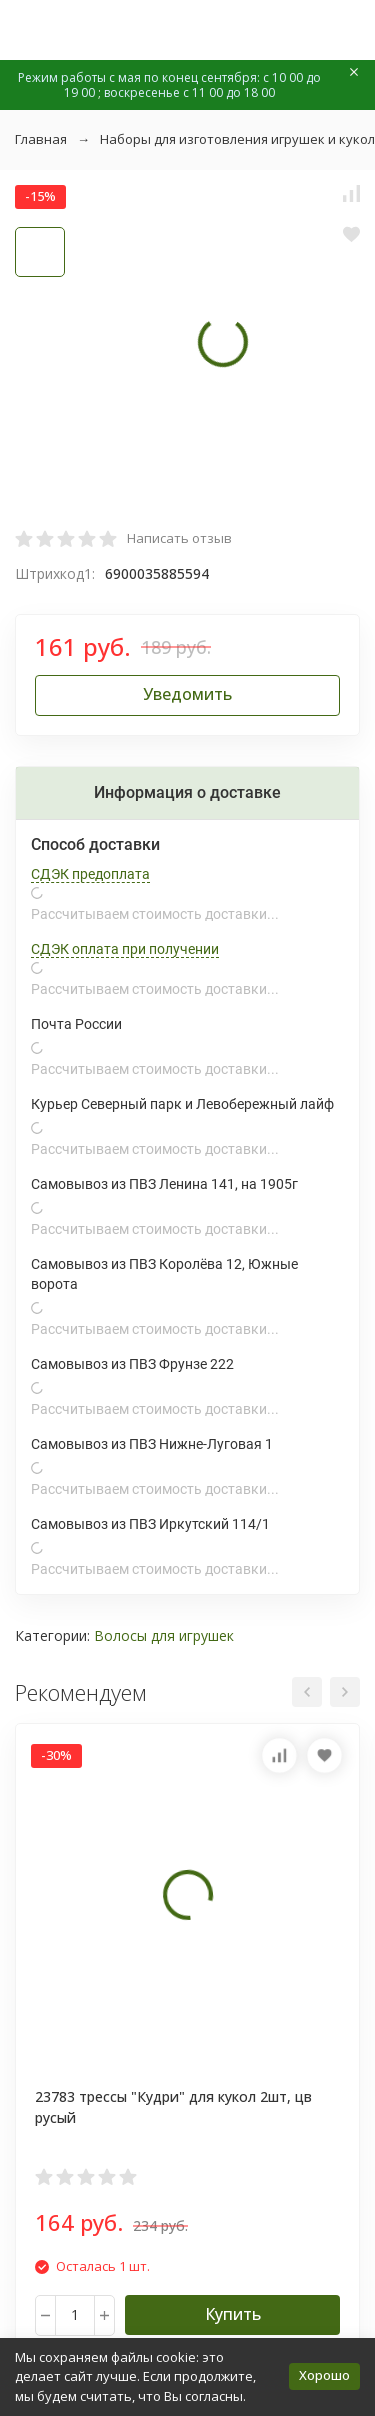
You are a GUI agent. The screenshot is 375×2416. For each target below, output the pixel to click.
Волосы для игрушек (164, 1635)
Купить (233, 2314)
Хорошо (324, 2375)
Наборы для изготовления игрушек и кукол (237, 139)
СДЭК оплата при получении (125, 949)
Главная (41, 139)
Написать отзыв (179, 538)
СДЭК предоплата (90, 874)
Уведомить (187, 694)
